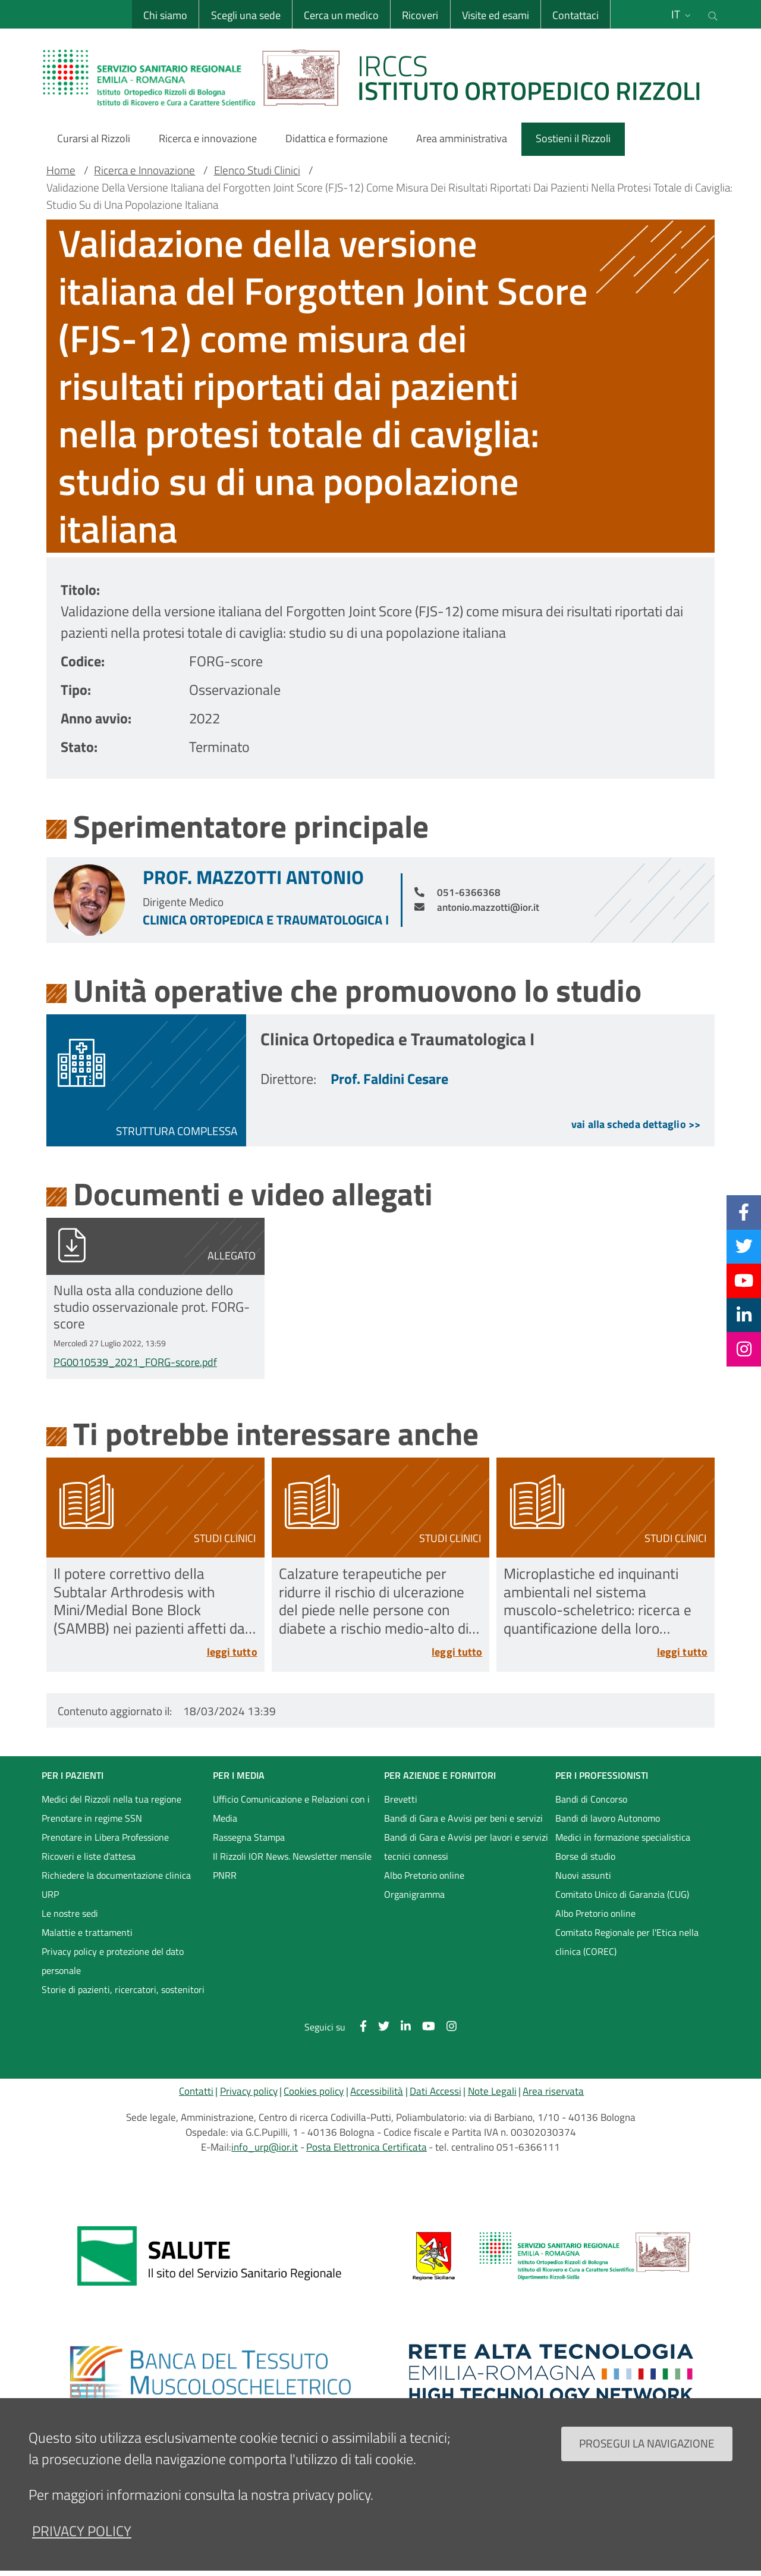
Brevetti (400, 1799)
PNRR (225, 1875)
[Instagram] (744, 1349)
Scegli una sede (245, 15)
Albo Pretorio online (424, 1875)
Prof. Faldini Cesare (389, 1078)
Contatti (196, 2091)
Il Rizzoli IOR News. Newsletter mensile (292, 1856)
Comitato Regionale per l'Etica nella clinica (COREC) (627, 1941)
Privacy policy (249, 2091)
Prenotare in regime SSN (92, 1818)
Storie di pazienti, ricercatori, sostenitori (123, 1989)
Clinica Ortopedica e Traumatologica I (266, 919)
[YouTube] (743, 1280)
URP (50, 1894)
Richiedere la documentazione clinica (116, 1875)
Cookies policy (314, 2091)
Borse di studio (585, 1856)
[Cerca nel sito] (712, 14)
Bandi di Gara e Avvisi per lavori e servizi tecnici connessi (466, 1846)
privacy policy (81, 2530)
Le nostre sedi (70, 1913)
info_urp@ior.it (264, 2147)
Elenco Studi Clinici (257, 170)
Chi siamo (165, 15)
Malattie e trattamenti (87, 1932)
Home (61, 170)
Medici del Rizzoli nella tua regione (111, 1799)
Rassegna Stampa (249, 1837)
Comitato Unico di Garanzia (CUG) (622, 1894)
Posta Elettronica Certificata (366, 2147)
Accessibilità (376, 2091)
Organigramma (414, 1894)
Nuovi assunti (583, 1875)
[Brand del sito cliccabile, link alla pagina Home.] (379, 77)
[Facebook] (743, 1212)
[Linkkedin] (744, 1315)
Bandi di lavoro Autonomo (607, 1818)
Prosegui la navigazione (647, 2443)
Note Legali (492, 2091)
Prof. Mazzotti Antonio (253, 877)
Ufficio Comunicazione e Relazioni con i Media (291, 1808)
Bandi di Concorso (591, 1799)
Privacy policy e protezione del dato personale (113, 1961)
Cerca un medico (341, 15)
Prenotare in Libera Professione (105, 1837)
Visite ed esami (495, 15)
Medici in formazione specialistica (622, 1837)
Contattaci (575, 15)
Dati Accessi (435, 2091)
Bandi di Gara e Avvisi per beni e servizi (463, 1818)
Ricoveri (420, 15)
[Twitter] (744, 1246)
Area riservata (553, 2091)
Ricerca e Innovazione (144, 170)
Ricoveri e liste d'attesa (89, 1856)
